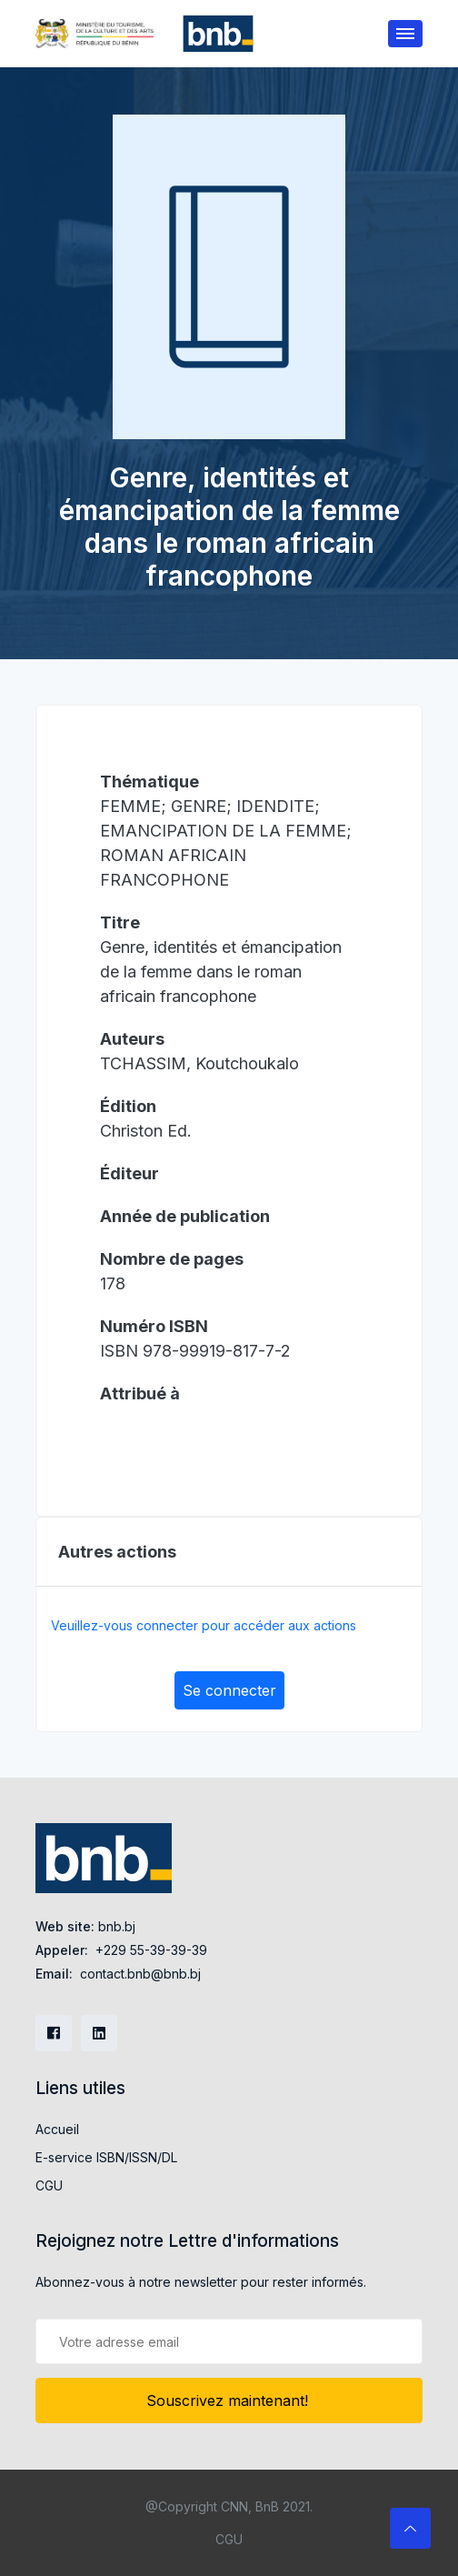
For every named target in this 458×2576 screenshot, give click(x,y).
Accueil (57, 2129)
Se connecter (229, 1690)
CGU (49, 2185)
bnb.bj (116, 1926)
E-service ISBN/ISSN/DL (106, 2157)
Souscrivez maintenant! (229, 2400)
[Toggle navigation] (405, 33)
